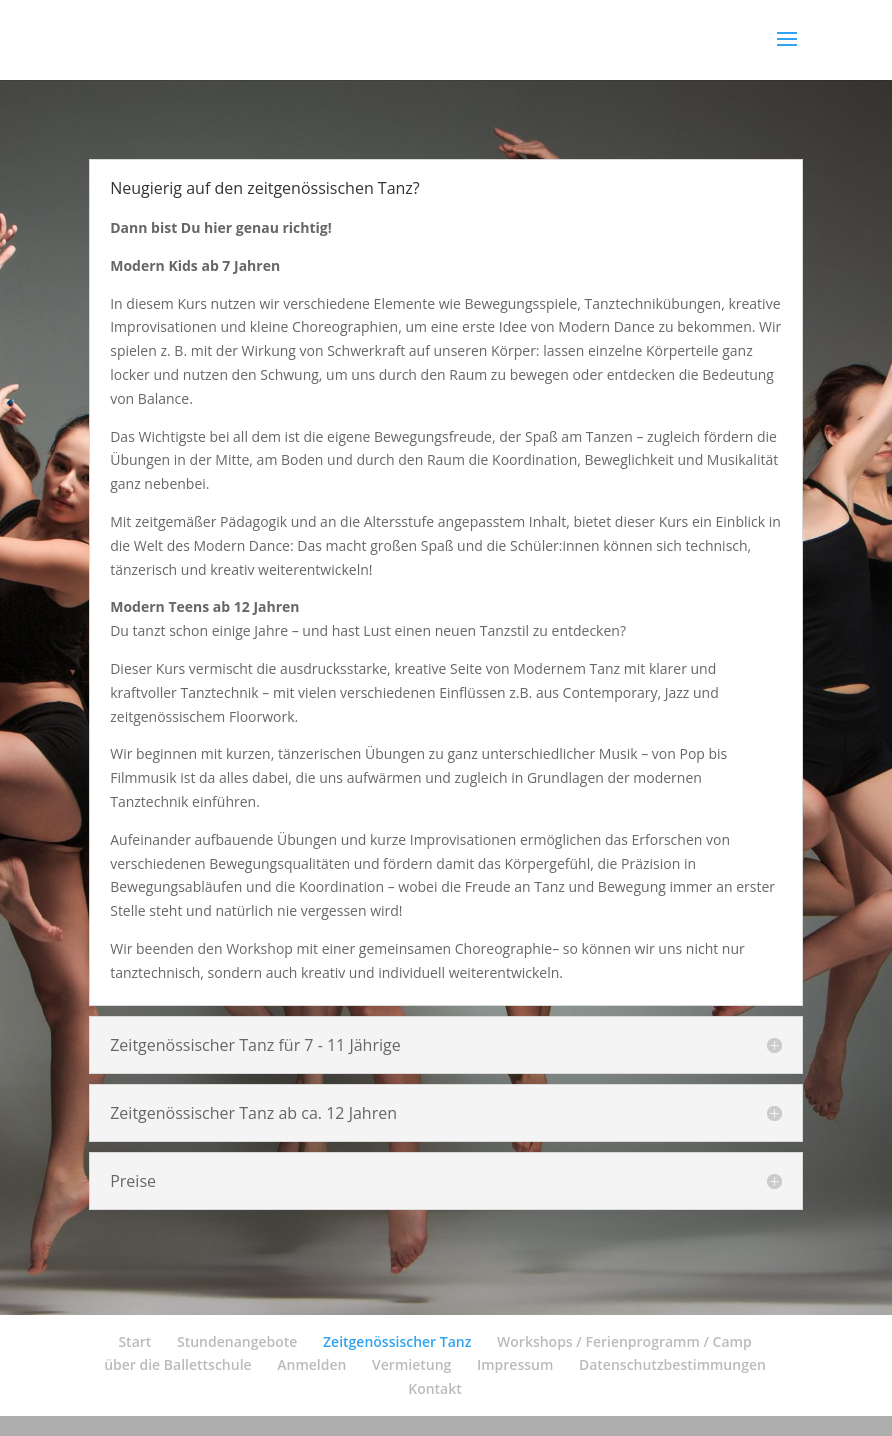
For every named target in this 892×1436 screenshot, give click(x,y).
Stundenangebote (237, 1341)
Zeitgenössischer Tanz (397, 1341)
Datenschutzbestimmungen (672, 1364)
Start (134, 1341)
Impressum (515, 1364)
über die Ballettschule (178, 1364)
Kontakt (435, 1388)
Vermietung (411, 1364)
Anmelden (311, 1364)
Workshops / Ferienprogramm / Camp (624, 1341)
